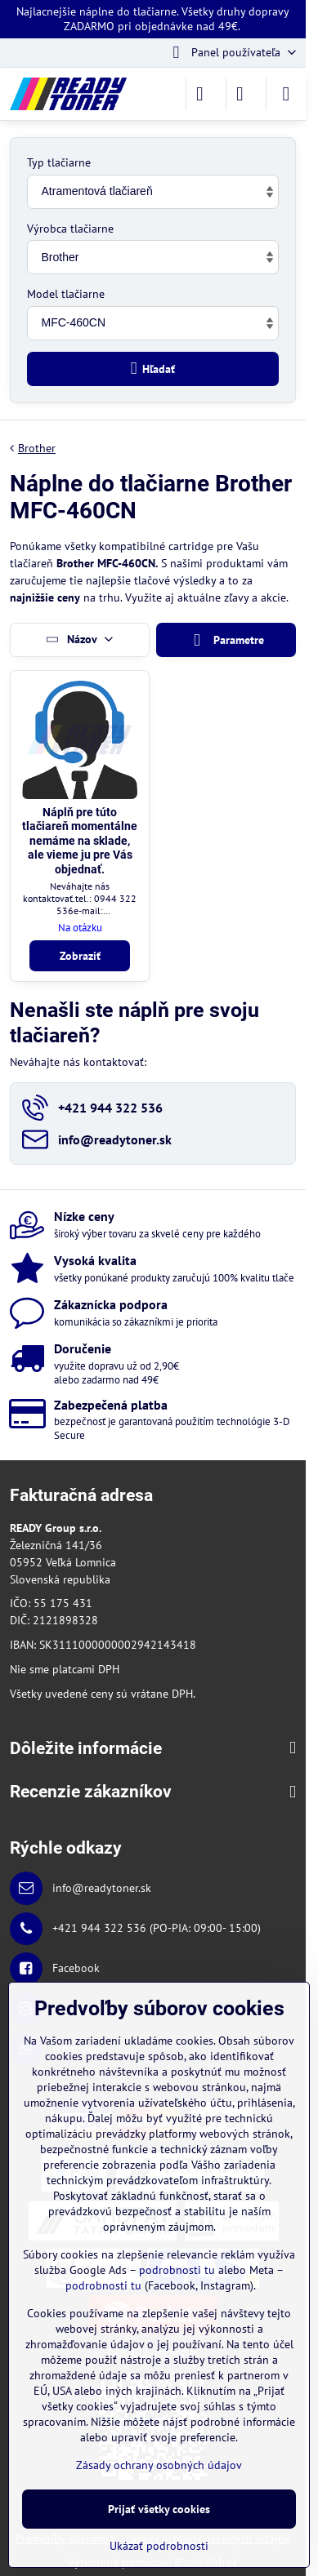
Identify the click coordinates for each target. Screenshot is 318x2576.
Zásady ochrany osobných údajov (159, 2465)
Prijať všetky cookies (159, 2509)
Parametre (225, 640)
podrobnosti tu (177, 2270)
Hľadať (153, 368)
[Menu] (286, 94)
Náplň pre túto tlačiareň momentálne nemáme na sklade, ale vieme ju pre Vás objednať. (79, 841)
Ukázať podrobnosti (159, 2545)
